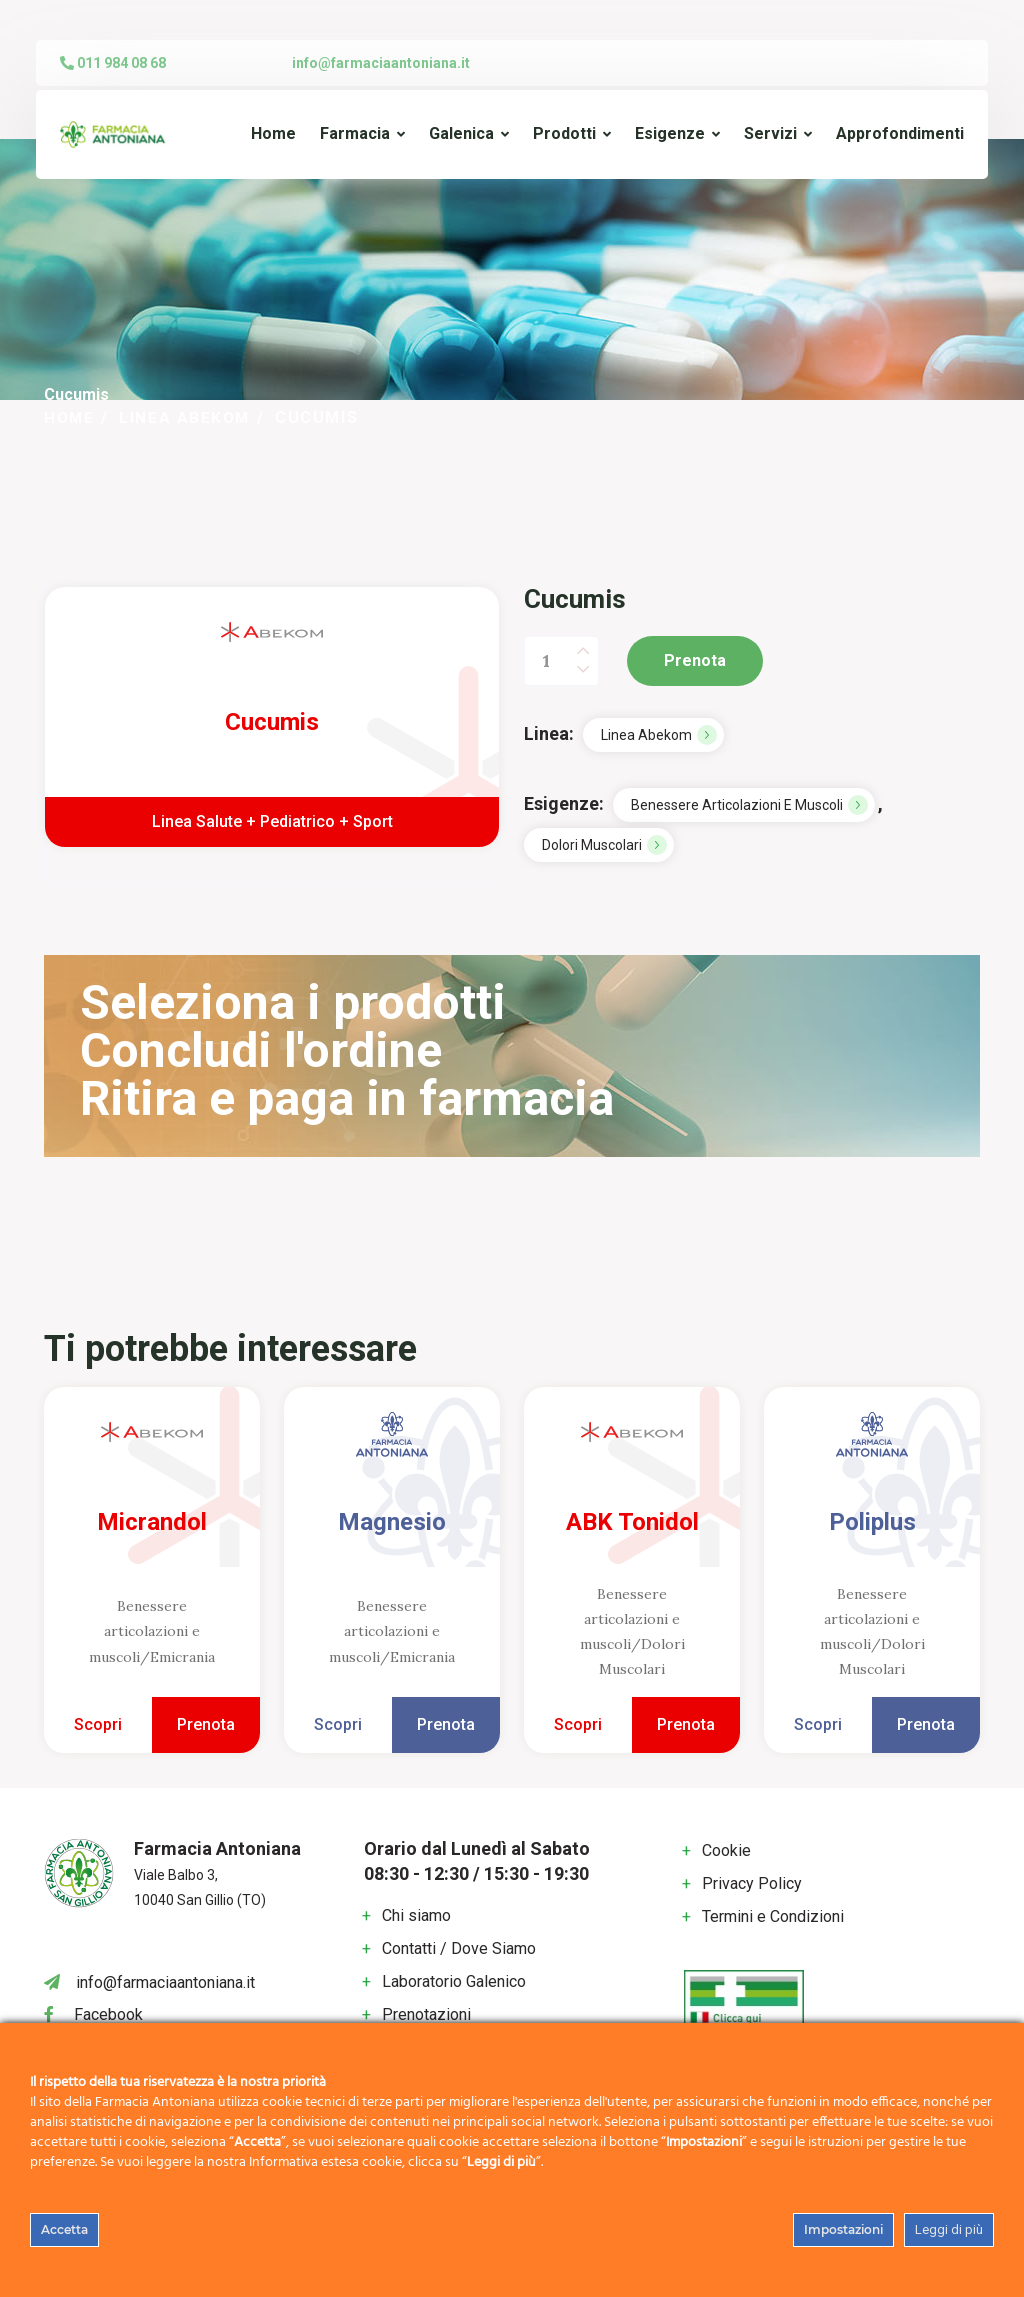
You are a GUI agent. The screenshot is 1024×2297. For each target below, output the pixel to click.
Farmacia (355, 133)
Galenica (461, 133)
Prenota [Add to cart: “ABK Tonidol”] (686, 1724)
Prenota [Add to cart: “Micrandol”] (206, 1724)
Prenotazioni (426, 2014)
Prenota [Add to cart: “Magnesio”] (446, 1724)
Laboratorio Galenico (454, 1981)
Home (273, 133)
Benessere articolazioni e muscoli (737, 805)
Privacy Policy (752, 1883)
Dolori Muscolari (592, 845)
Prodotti (564, 133)
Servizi (770, 133)
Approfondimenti (900, 133)
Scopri (98, 1724)
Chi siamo (416, 1915)
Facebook (108, 2014)
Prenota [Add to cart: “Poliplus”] (926, 1724)
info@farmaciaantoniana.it (381, 63)
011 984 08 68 (113, 63)
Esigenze (670, 133)
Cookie (726, 1850)
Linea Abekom (188, 417)
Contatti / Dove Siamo (459, 1948)
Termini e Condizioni (773, 1916)
